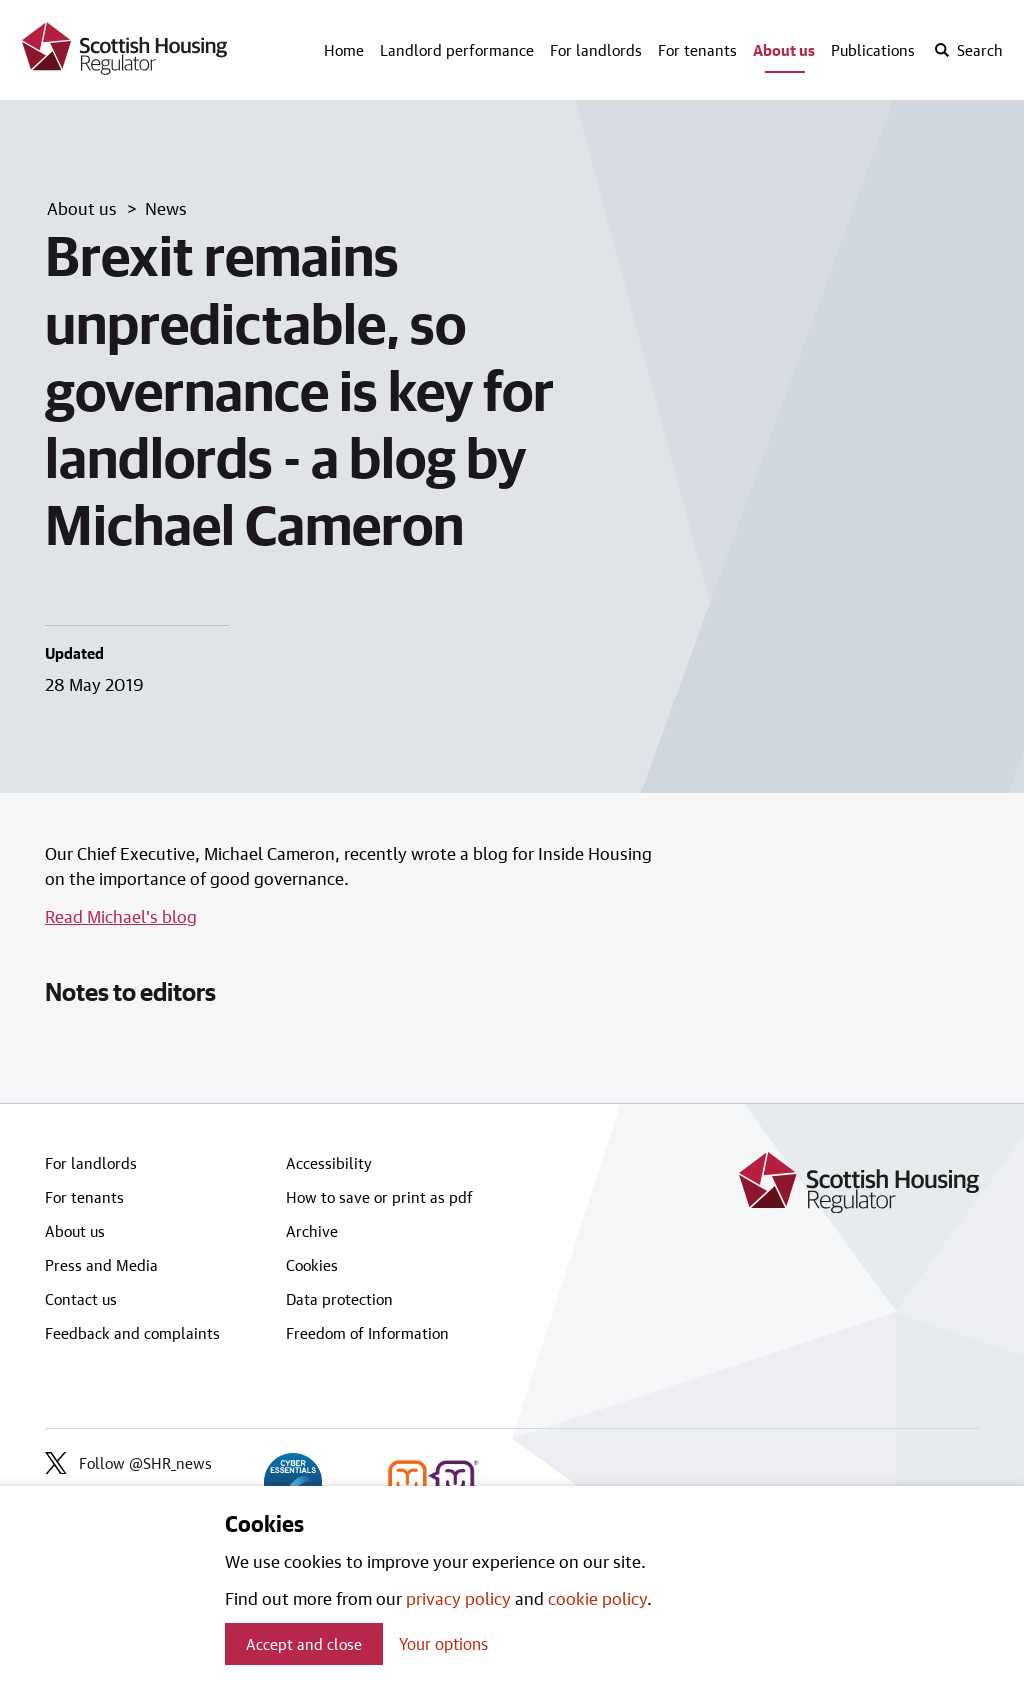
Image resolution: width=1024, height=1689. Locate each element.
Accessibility (329, 1163)
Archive (312, 1231)
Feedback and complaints (132, 1333)
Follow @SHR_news (128, 1463)
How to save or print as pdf (379, 1197)
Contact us (81, 1299)
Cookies (312, 1265)
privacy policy (458, 1598)
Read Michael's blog (121, 916)
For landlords (596, 50)
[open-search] (968, 50)
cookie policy (597, 1598)
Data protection (339, 1299)
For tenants (697, 50)
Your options (443, 1643)
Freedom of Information (367, 1333)
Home (344, 50)
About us (784, 50)
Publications (873, 50)
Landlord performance (457, 50)
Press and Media (101, 1265)
